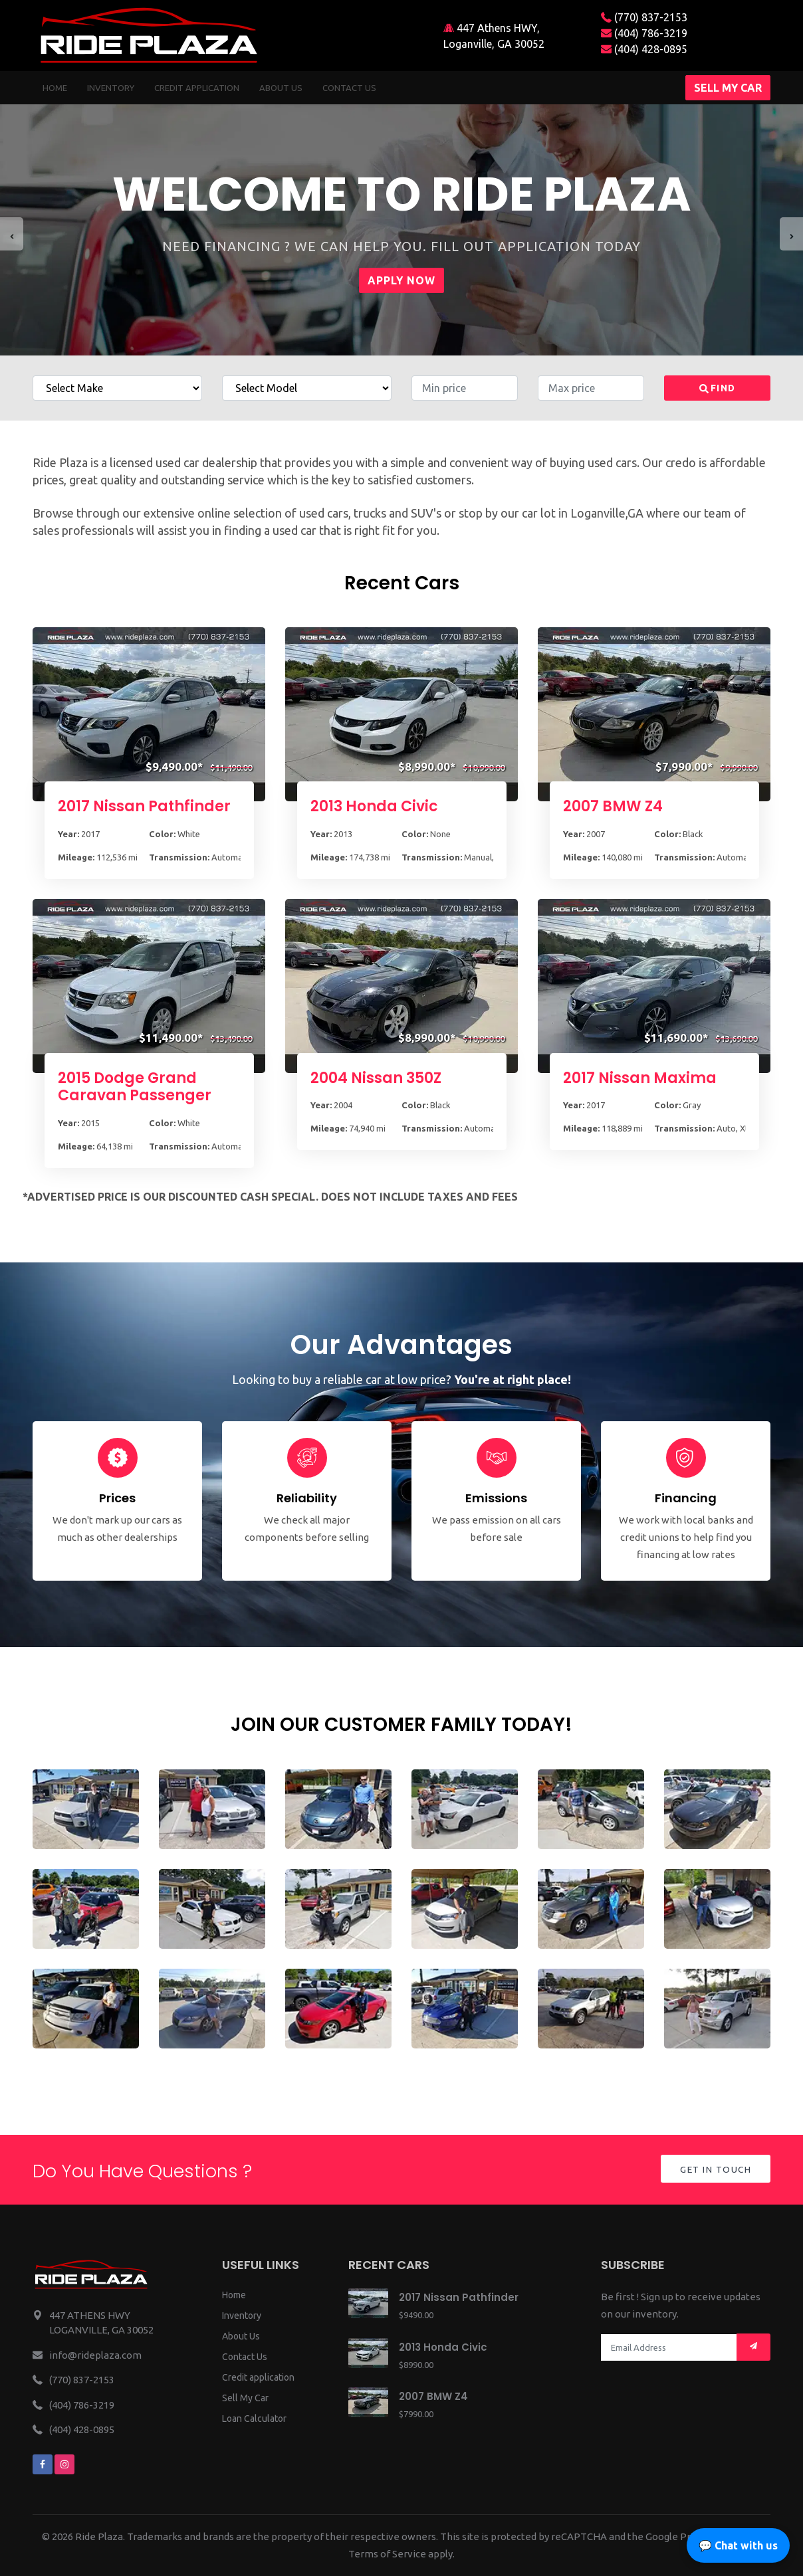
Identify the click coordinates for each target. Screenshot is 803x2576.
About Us (241, 2336)
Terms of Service (387, 2553)
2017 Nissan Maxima (640, 1078)
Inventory (110, 87)
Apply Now (401, 280)
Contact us (349, 87)
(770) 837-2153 (644, 17)
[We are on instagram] (64, 2464)
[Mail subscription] (753, 2347)
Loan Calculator (254, 2418)
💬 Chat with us (738, 2545)
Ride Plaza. (100, 2536)
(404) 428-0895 (644, 49)
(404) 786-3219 (644, 33)
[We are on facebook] (43, 2464)
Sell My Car (245, 2398)
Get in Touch (714, 2170)
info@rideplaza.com (95, 2355)
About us (280, 87)
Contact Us (244, 2356)
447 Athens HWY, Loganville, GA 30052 (493, 36)
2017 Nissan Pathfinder (144, 806)
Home (55, 87)
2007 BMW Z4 (613, 806)
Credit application (258, 2377)
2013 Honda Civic (374, 806)
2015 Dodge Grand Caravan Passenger (134, 1087)
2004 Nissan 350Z (375, 1078)
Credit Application (196, 87)
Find (717, 388)
